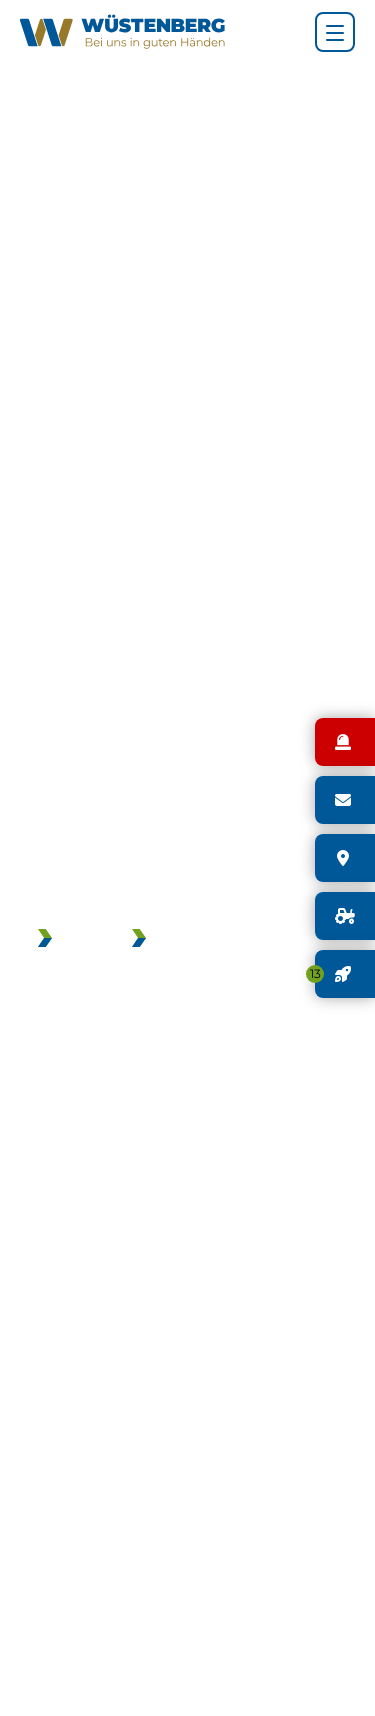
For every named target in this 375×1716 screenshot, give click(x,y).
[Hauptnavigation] (335, 32)
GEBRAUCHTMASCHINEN (247, 940)
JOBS (82, 940)
